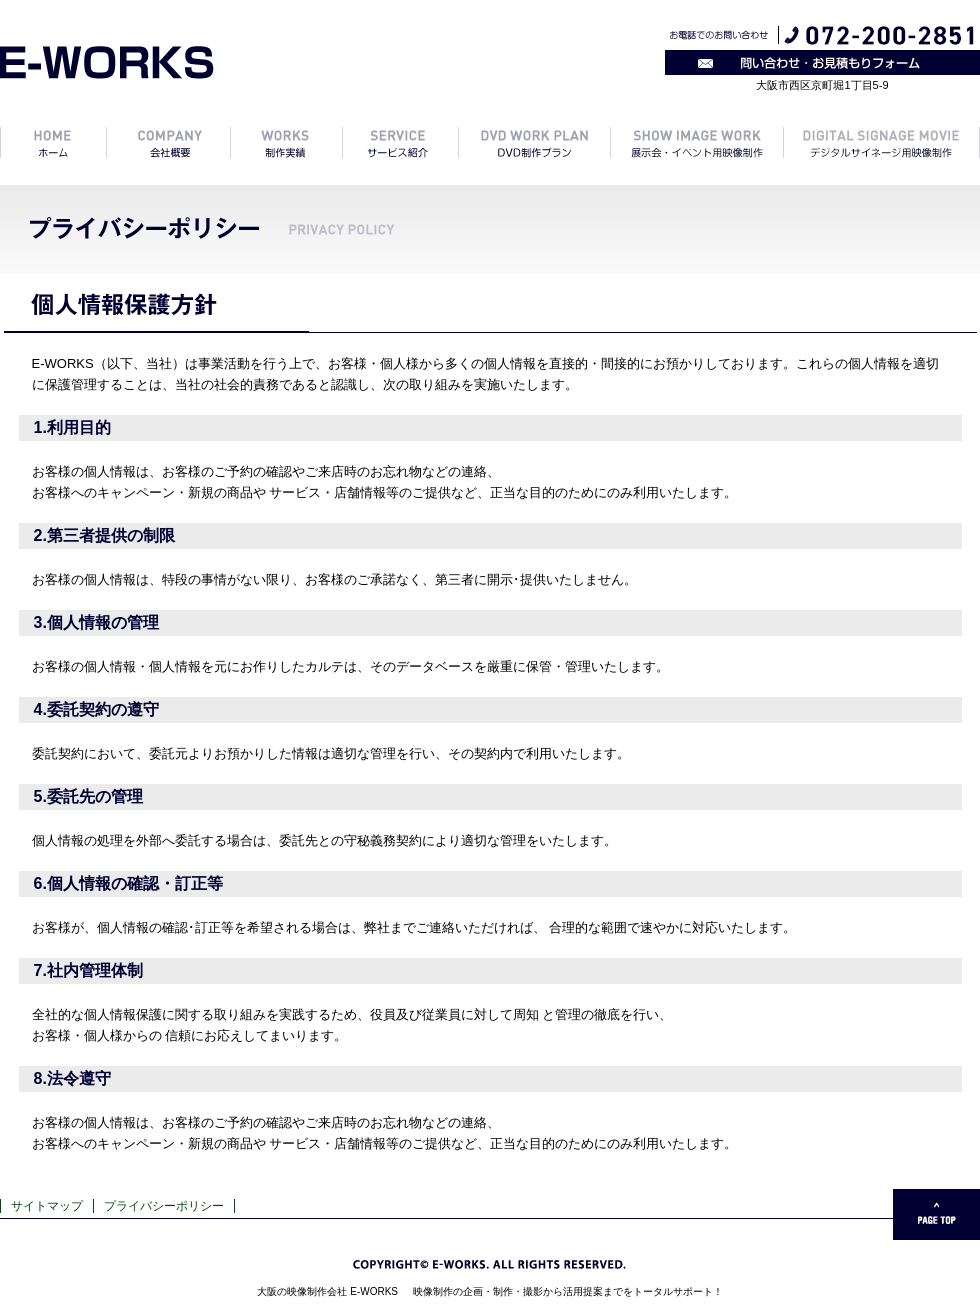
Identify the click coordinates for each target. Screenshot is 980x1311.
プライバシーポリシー (164, 1206)
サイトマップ (47, 1206)
